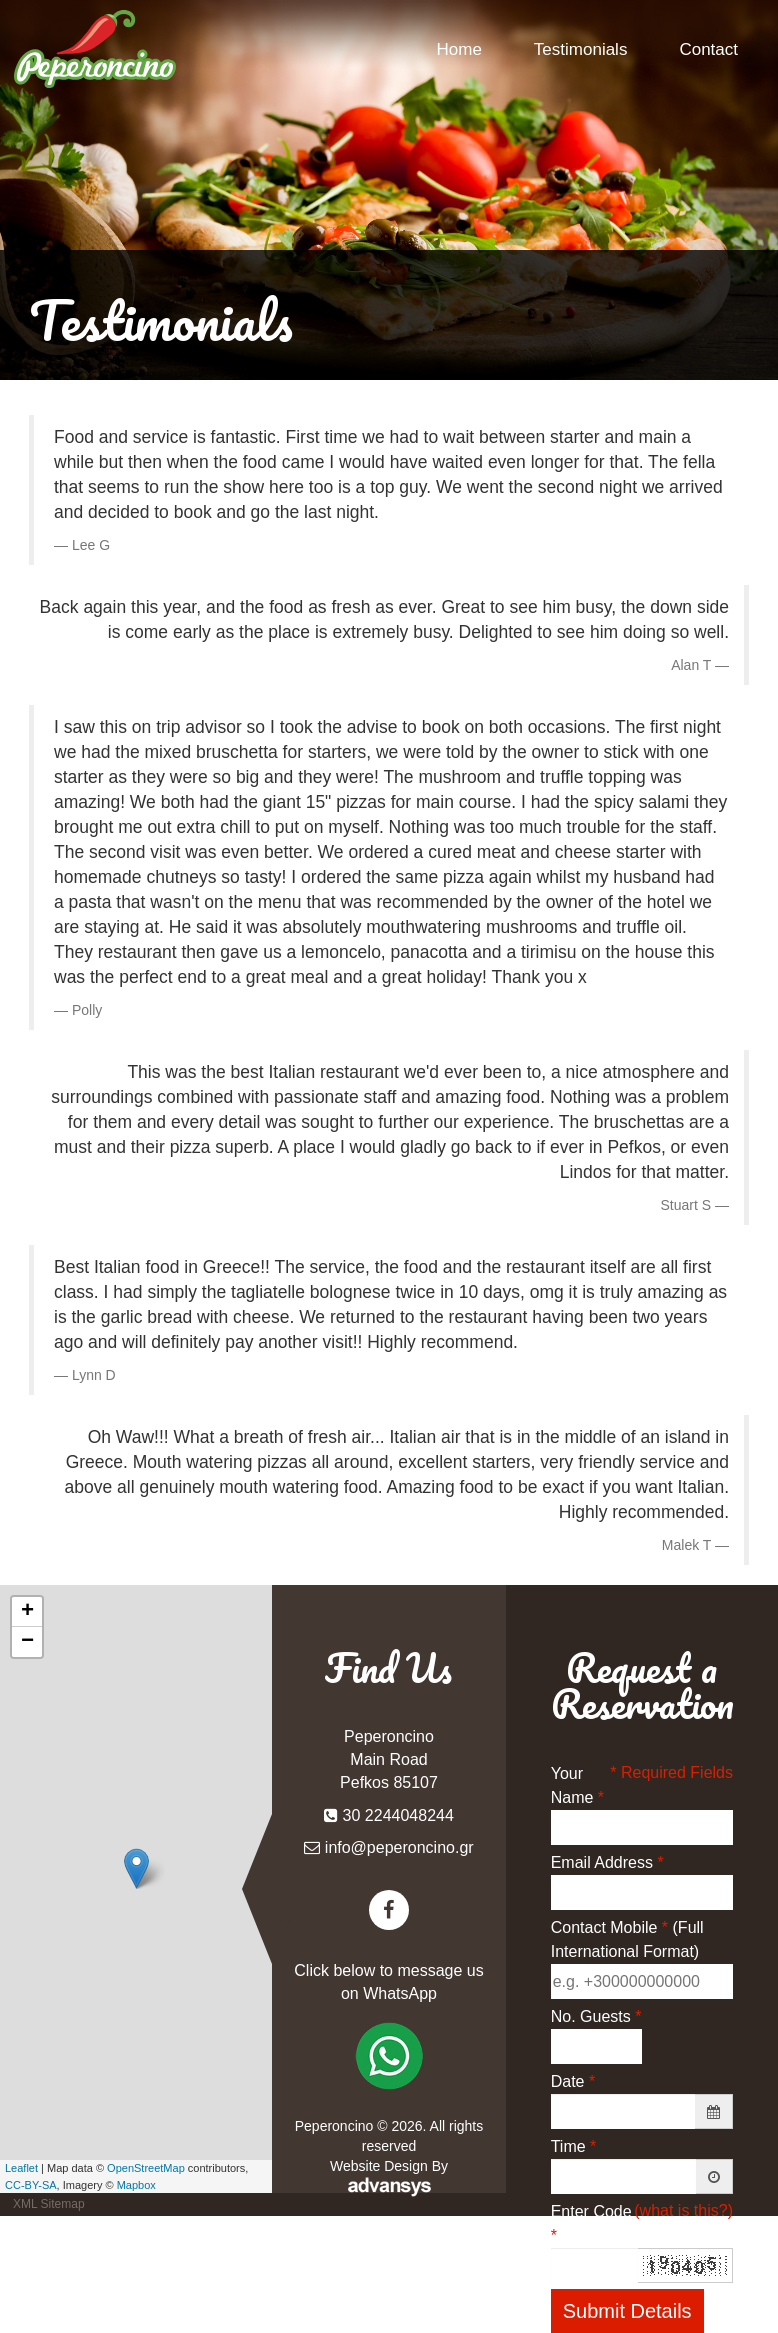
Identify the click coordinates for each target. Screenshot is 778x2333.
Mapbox (136, 2185)
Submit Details (627, 2311)
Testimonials (581, 49)
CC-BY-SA (31, 2185)
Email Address (607, 1862)
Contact (708, 49)
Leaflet (21, 2168)
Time (574, 2146)
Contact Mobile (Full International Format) (627, 1939)
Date (573, 2081)
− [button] (27, 1642)
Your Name (577, 1785)
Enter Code (591, 2223)
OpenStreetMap (146, 2168)
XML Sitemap (49, 2204)
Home (459, 49)
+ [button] (27, 1612)
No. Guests (596, 2016)
